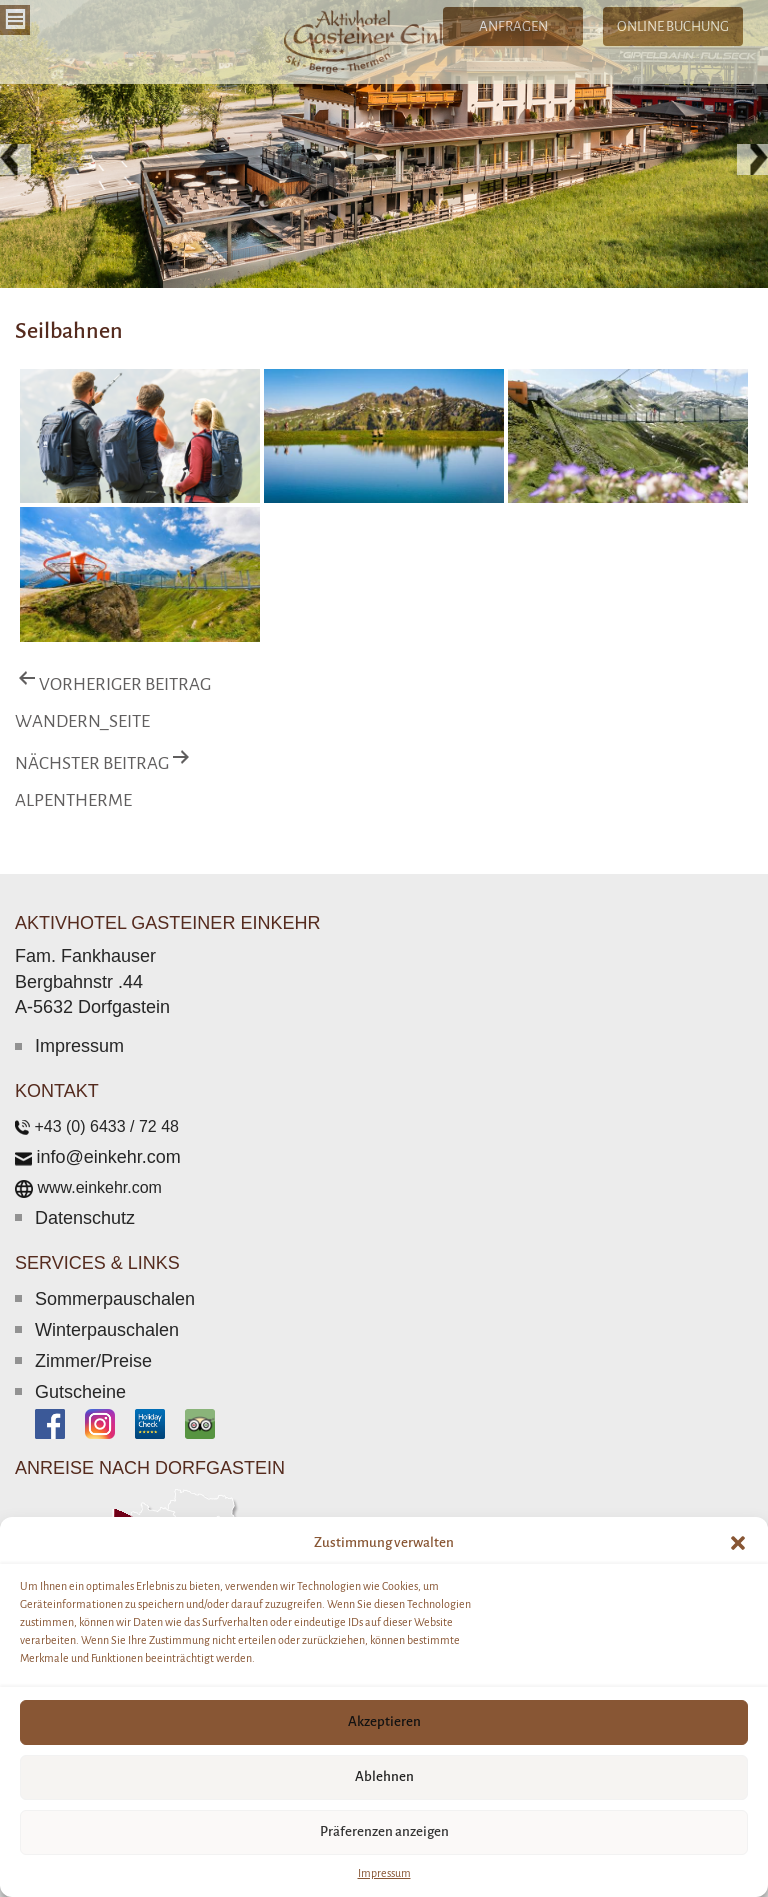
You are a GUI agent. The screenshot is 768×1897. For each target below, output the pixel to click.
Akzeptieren (384, 1721)
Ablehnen (384, 1776)
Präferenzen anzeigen (384, 1831)
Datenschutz (85, 1218)
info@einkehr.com (108, 1157)
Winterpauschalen (107, 1330)
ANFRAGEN (513, 26)
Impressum (384, 1873)
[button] (738, 1543)
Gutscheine (80, 1392)
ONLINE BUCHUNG (673, 26)
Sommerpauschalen (115, 1299)
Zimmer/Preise (93, 1361)
